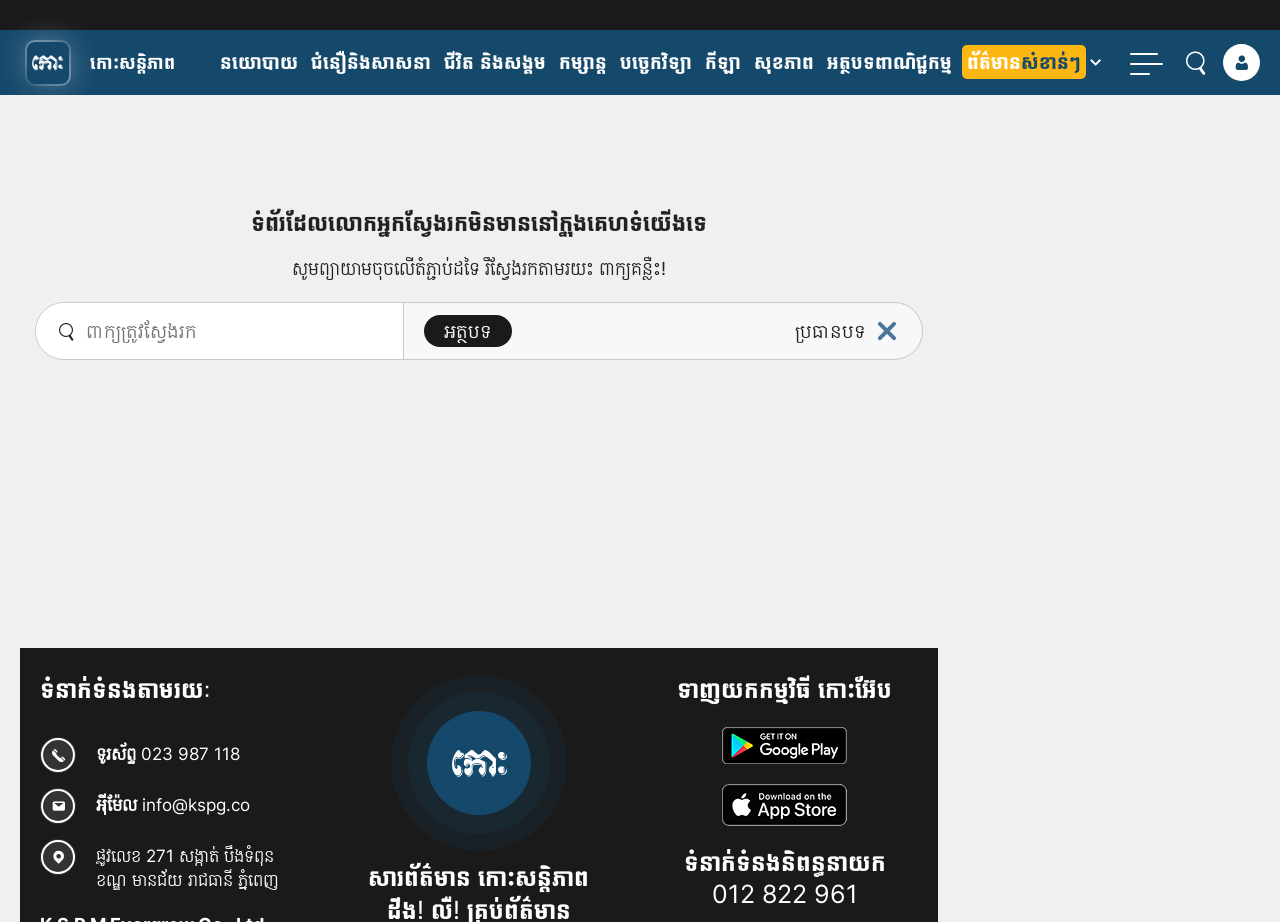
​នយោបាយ (259, 62)
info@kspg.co (196, 804)
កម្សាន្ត (583, 62)
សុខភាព (784, 62)
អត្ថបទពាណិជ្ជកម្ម (889, 62)
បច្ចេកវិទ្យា (656, 62)
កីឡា (723, 62)
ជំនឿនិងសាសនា (371, 62)
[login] (1241, 62)
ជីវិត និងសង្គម (495, 62)
